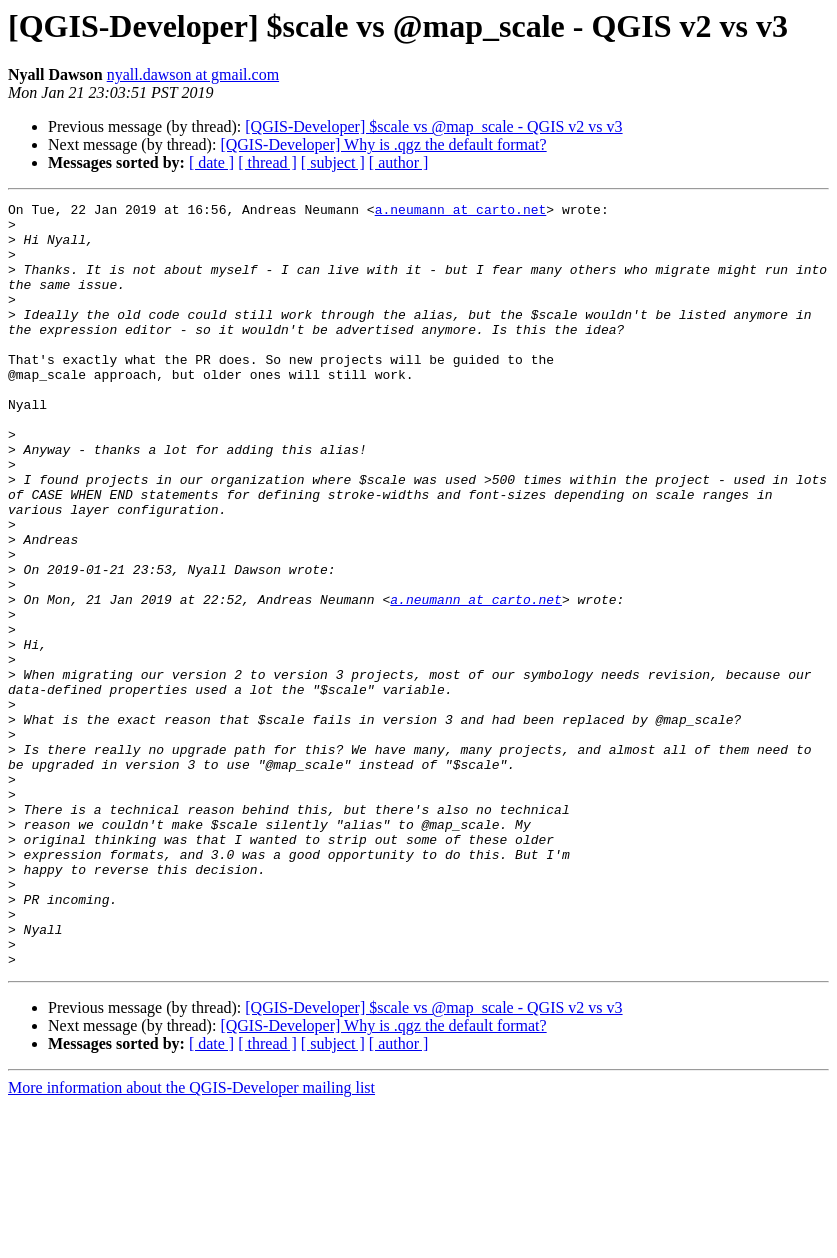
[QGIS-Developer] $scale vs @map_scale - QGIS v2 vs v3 (433, 126)
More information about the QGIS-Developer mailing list (191, 1240)
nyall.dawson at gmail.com (193, 74)
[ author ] (399, 162)
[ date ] (211, 162)
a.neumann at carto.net (461, 212)
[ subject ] (333, 162)
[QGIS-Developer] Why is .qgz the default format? (383, 144)
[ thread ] (267, 162)
